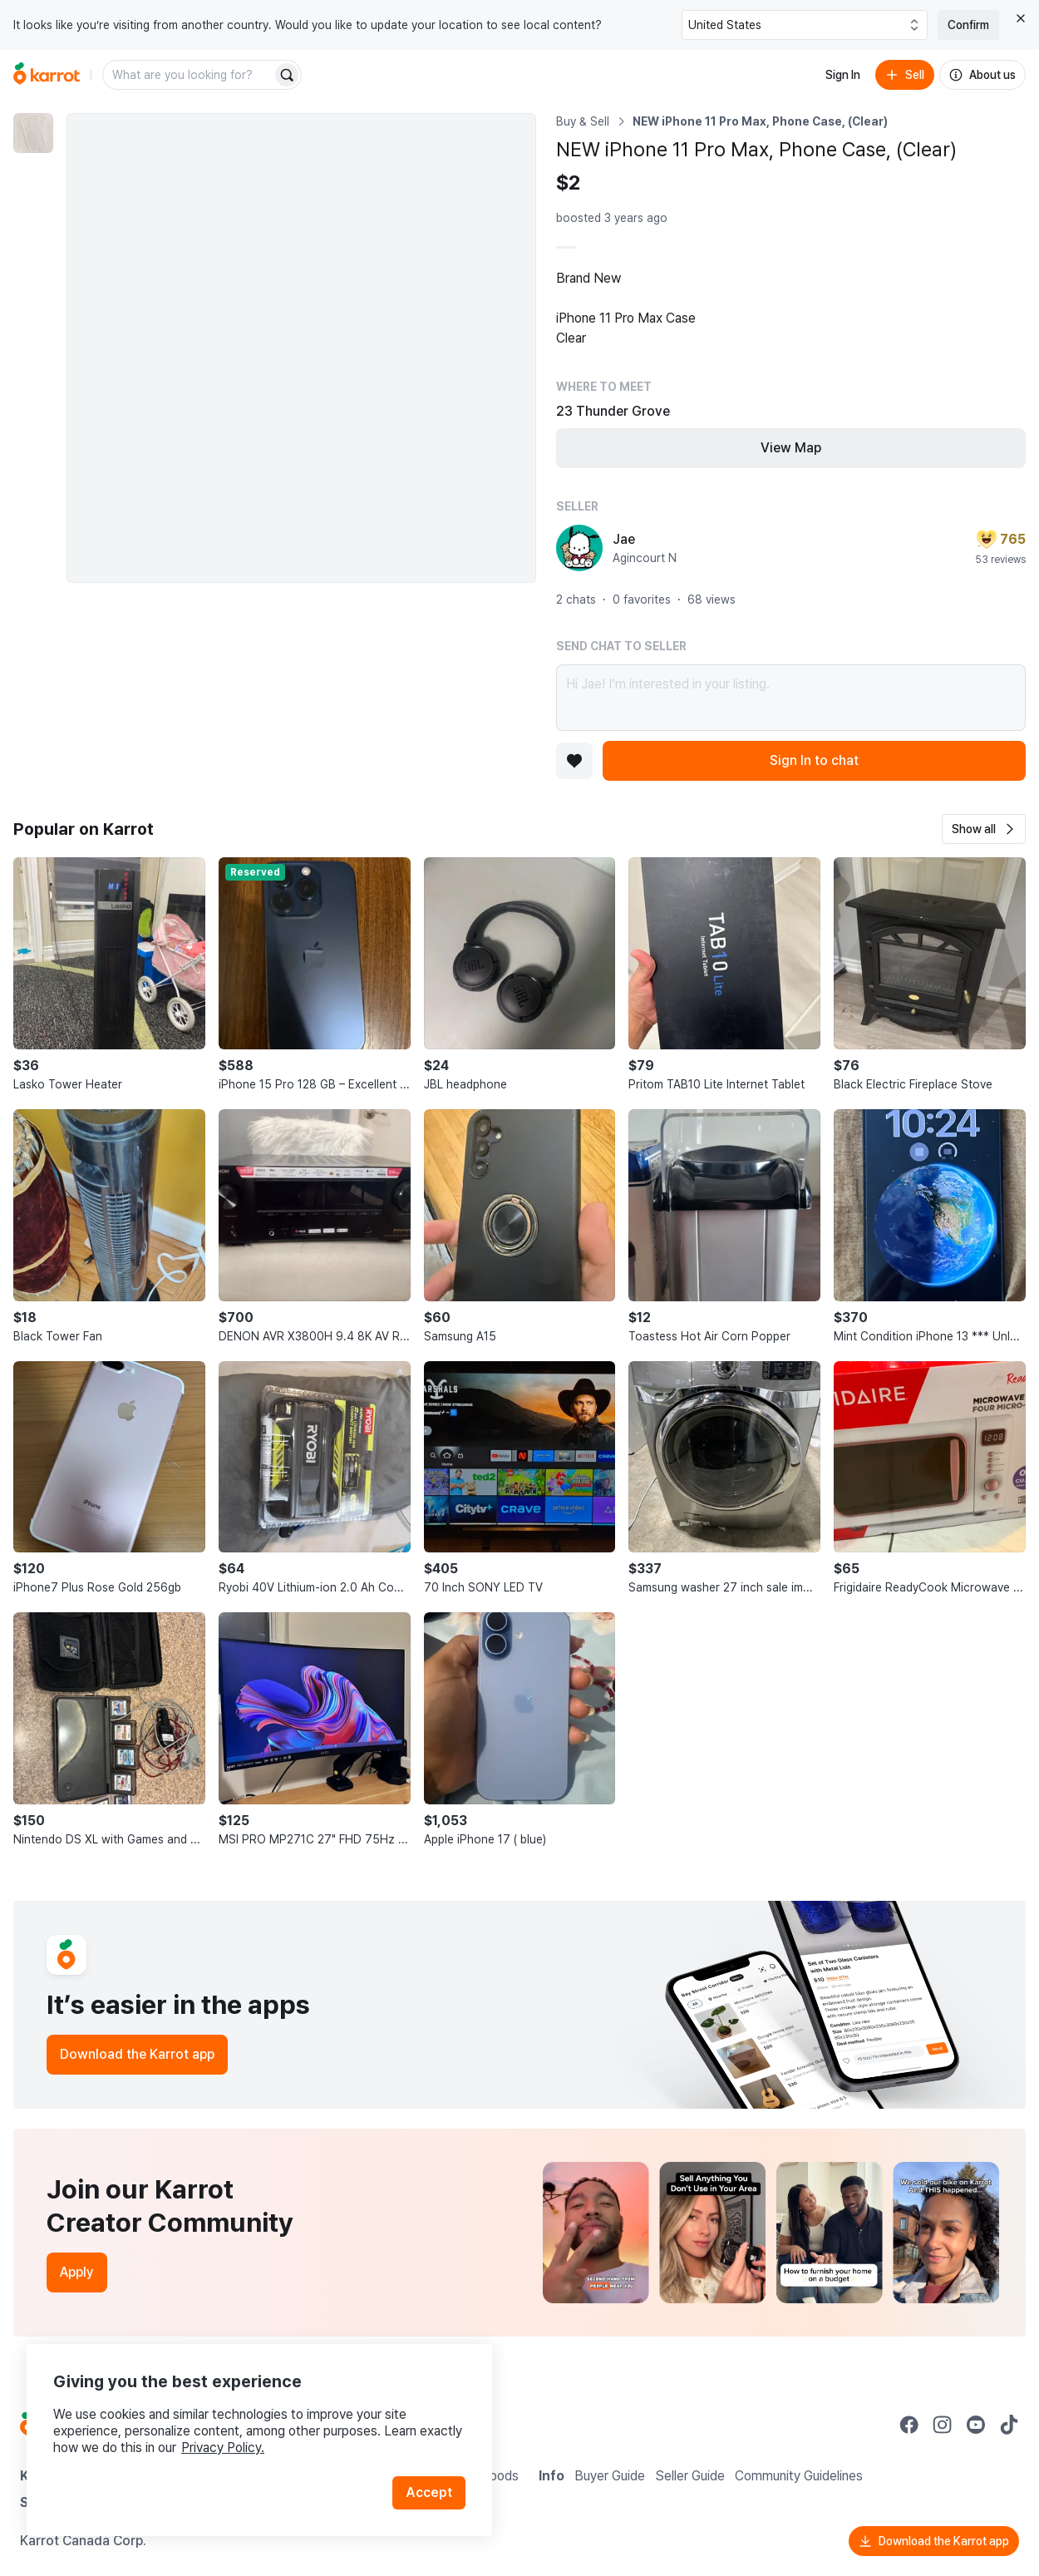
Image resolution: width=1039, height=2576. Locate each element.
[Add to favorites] (574, 761)
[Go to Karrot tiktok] (1009, 2425)
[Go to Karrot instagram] (943, 2425)
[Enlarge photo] (301, 348)
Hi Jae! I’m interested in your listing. (791, 697)
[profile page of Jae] (579, 548)
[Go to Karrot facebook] (909, 2425)
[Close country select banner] (1020, 18)
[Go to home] (46, 74)
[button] (984, 829)
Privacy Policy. (222, 2447)
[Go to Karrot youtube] (976, 2425)
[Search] (286, 74)
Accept (429, 2492)
